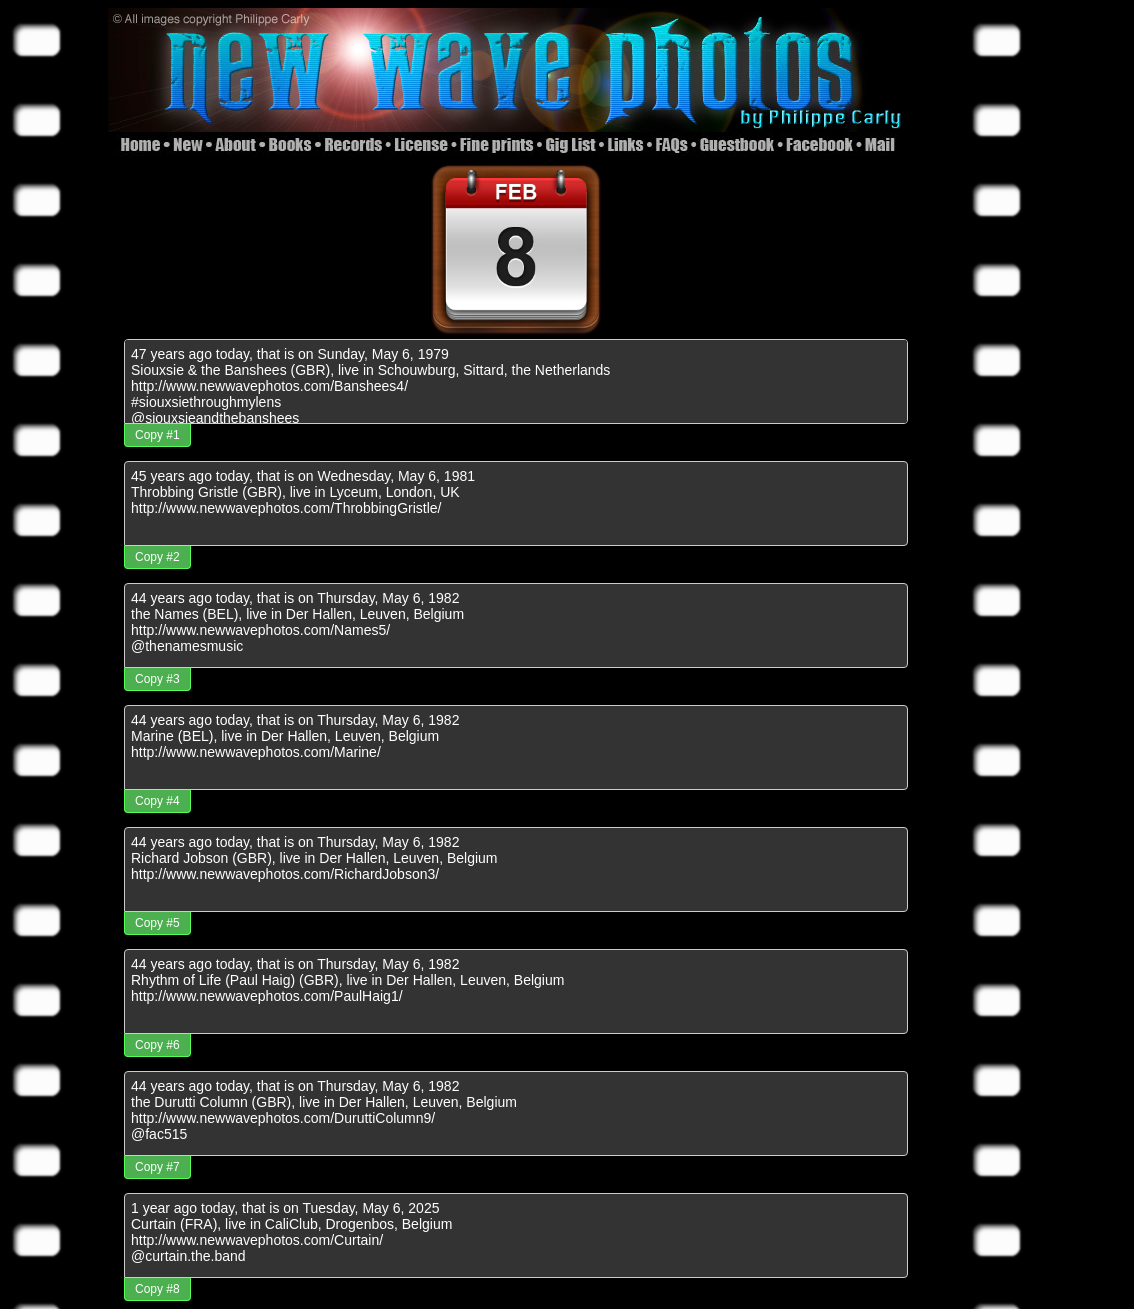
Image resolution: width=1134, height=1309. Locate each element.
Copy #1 (157, 435)
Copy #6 (157, 1045)
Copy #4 (157, 801)
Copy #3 (157, 679)
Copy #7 (157, 1167)
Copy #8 (157, 1289)
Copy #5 (157, 923)
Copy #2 (157, 557)
